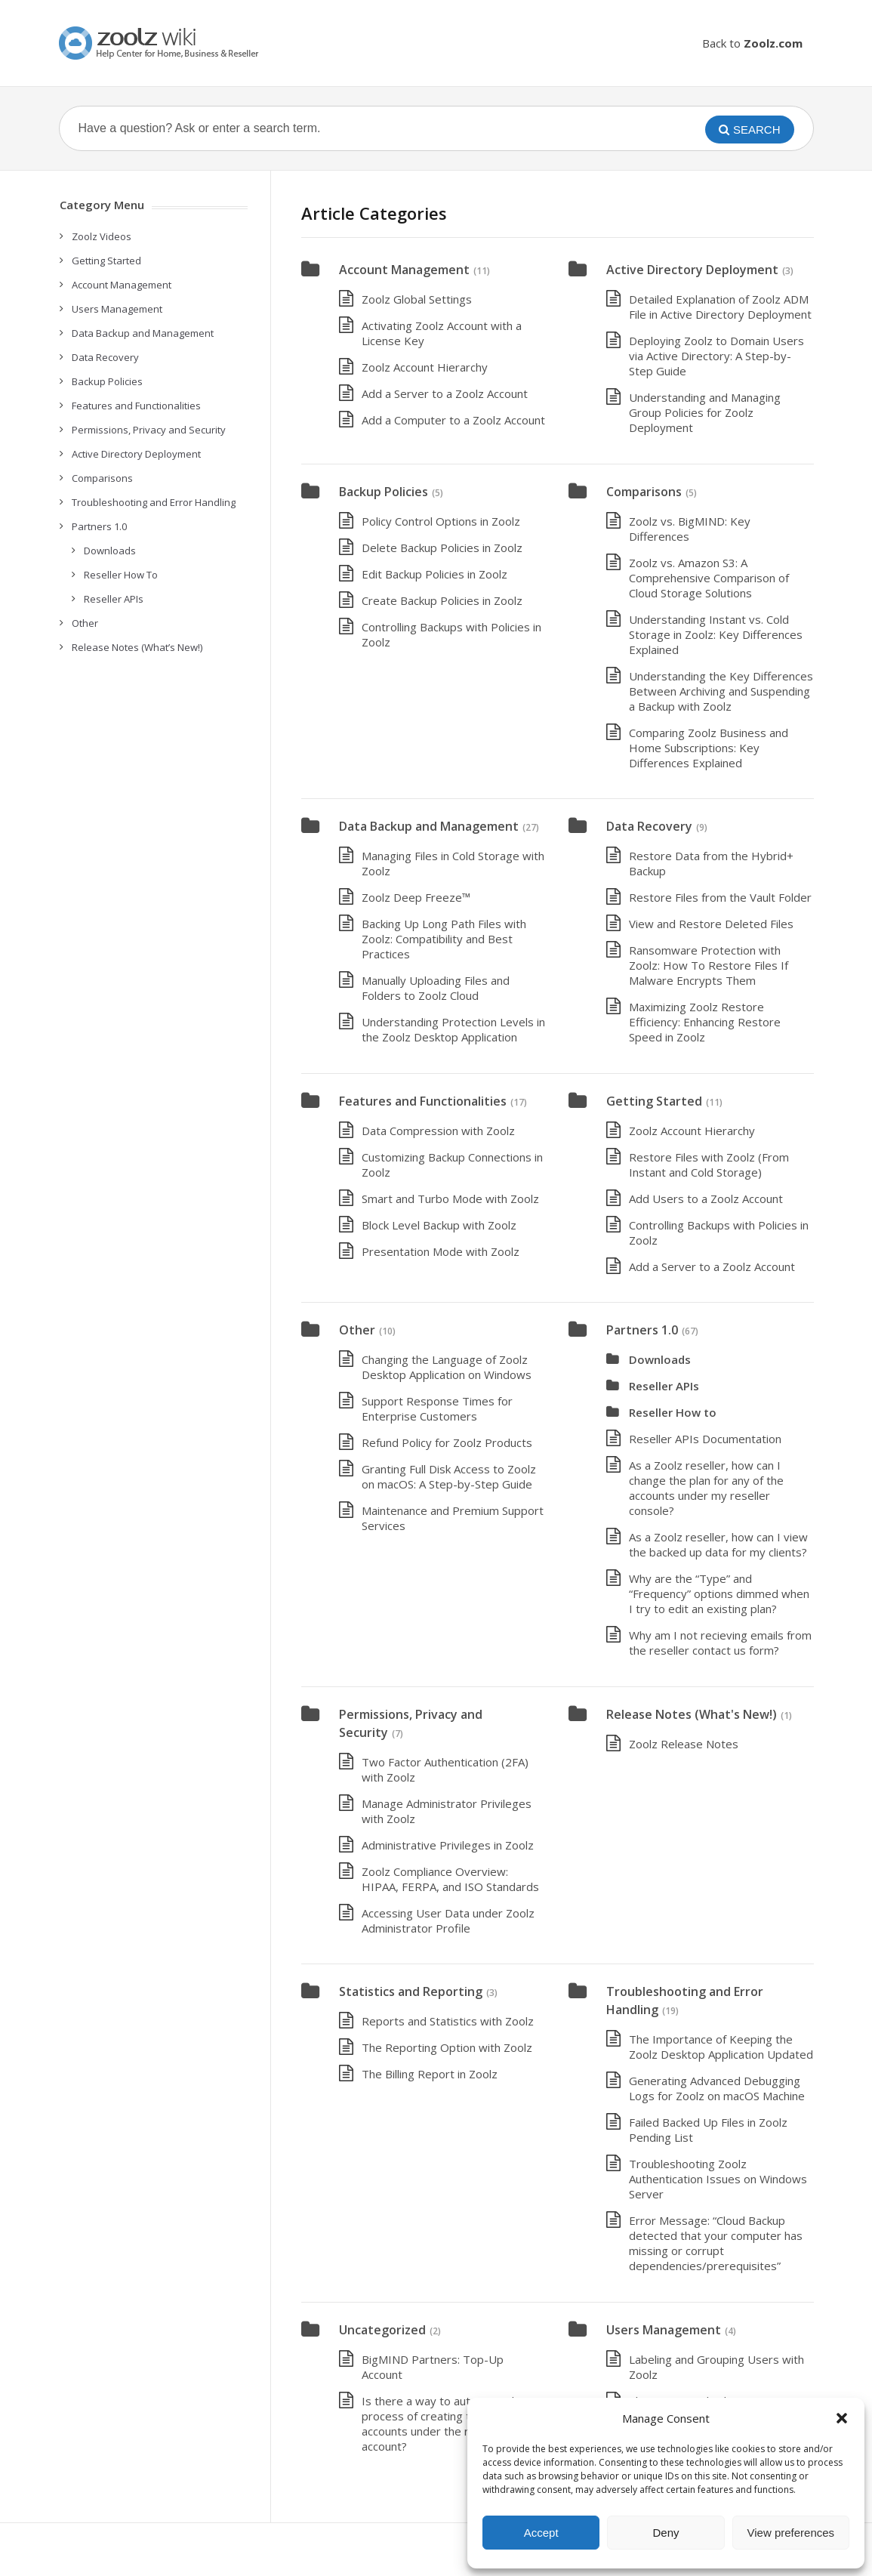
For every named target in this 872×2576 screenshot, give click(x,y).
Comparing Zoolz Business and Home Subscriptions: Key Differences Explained (708, 747)
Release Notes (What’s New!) (137, 647)
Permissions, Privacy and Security (149, 430)
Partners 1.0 (642, 1330)
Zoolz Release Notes (683, 1743)
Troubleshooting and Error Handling (154, 502)
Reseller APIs (664, 1385)
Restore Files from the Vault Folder (720, 897)
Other (357, 1330)
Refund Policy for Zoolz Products (447, 1442)
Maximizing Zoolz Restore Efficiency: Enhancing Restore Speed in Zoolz (705, 1021)
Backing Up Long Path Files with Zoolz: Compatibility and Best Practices (444, 938)
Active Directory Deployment (692, 269)
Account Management (404, 269)
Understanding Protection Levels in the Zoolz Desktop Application (453, 1029)
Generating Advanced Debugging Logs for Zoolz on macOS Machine (717, 2088)
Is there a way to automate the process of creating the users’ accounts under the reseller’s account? (443, 2423)
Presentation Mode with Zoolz (440, 1251)
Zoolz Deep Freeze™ (416, 897)
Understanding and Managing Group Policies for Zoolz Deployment (705, 412)
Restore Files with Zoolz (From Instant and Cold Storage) (709, 1164)
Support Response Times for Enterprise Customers (437, 1408)
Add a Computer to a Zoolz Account (453, 419)
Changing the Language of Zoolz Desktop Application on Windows (447, 1367)
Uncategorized (382, 2329)
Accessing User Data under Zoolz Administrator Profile (448, 1920)
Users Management (663, 2329)
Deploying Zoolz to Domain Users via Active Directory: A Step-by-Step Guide (716, 355)
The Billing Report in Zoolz (430, 2073)
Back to (752, 43)
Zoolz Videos (101, 236)
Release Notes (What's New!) (691, 1714)
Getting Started (654, 1101)
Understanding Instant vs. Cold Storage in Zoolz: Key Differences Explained (716, 634)
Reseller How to (672, 1412)
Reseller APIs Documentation (705, 1438)
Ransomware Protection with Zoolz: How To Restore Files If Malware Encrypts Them (708, 965)
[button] (841, 2418)
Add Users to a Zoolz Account (706, 1198)
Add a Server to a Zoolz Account (445, 393)
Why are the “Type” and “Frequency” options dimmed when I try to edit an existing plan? (719, 1593)
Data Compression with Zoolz (438, 1130)
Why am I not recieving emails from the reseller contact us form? (720, 1642)
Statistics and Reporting (410, 1991)
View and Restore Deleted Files (711, 923)
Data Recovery (649, 826)
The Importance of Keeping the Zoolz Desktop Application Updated (721, 2046)
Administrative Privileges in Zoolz (448, 1845)
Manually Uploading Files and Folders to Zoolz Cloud (436, 988)
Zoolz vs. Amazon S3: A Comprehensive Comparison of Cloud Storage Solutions (709, 577)
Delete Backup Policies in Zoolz (442, 547)
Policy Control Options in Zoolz (441, 521)
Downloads (660, 1359)
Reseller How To (121, 575)
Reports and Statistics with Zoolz (448, 2020)
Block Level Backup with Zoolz (439, 1224)
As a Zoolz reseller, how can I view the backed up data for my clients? (718, 1544)
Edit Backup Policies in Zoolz (434, 574)
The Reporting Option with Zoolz (447, 2047)
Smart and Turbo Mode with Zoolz (450, 1198)
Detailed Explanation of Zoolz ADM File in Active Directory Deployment (720, 307)
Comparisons (644, 491)
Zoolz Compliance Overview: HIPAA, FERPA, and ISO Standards (450, 1879)
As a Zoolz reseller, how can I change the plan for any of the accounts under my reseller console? (706, 1488)
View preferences (791, 2532)
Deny (665, 2532)
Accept (541, 2532)
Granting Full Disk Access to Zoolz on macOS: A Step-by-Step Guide (449, 1476)
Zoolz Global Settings (417, 299)
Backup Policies (383, 491)
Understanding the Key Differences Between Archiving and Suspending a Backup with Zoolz (721, 691)
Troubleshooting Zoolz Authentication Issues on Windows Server (718, 2178)
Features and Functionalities (423, 1101)
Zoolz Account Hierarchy (425, 367)
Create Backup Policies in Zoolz (442, 600)
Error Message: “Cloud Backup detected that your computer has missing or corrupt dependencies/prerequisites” (716, 2243)
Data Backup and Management (429, 826)
